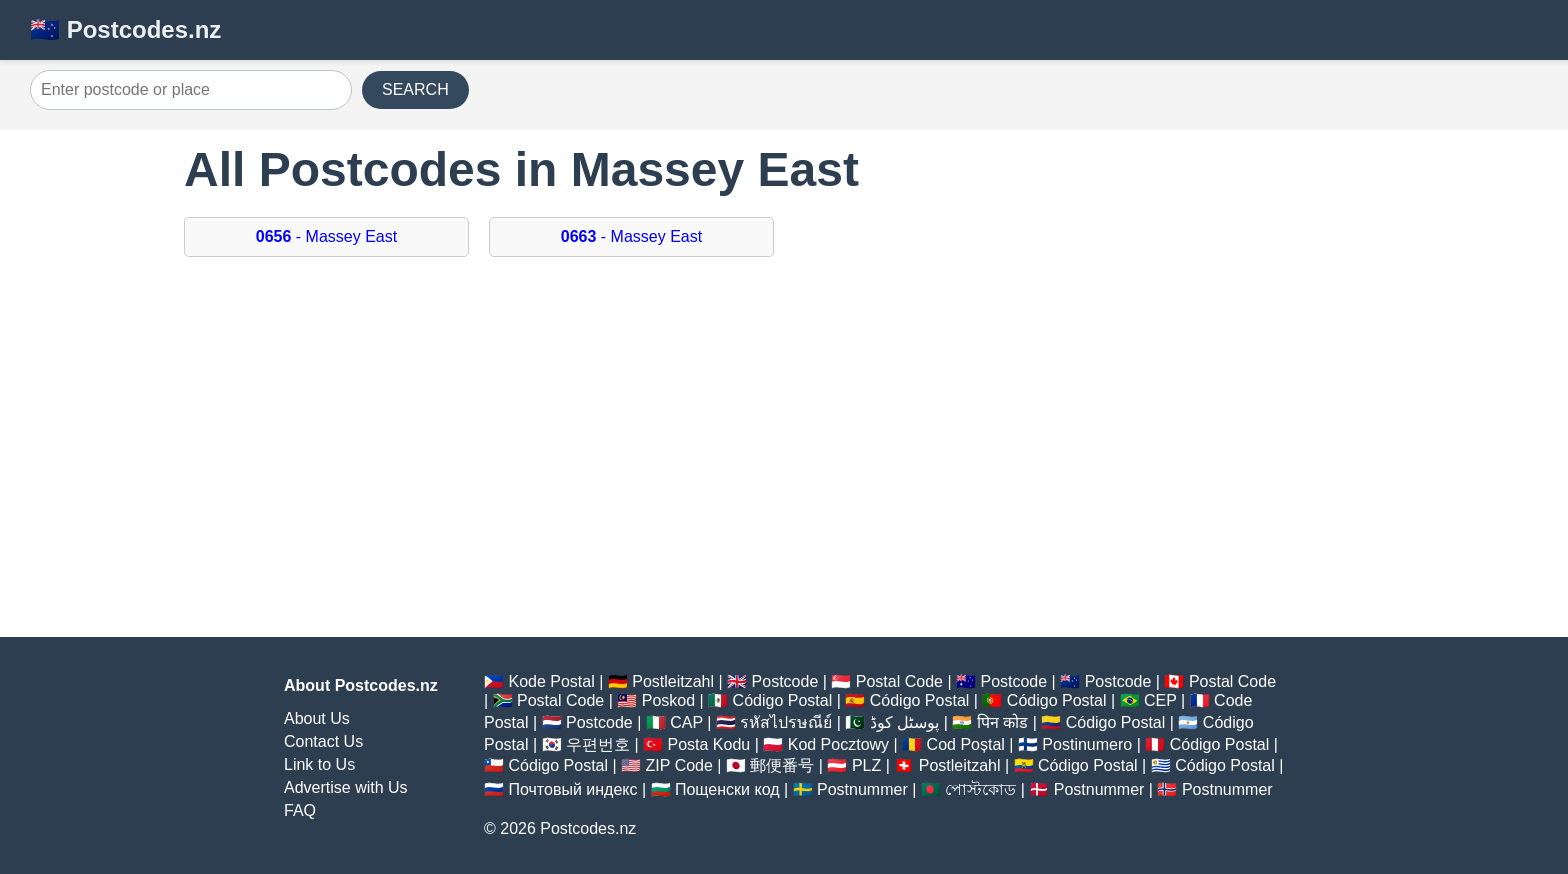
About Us (317, 718)
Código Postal (783, 700)
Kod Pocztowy (838, 744)
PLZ (866, 765)
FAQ (300, 810)
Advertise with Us (346, 787)
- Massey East (326, 236)
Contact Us (323, 741)
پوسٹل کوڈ (904, 722)
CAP (686, 722)
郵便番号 (782, 765)
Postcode (785, 681)
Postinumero (1087, 744)
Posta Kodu (708, 744)
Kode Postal (551, 681)
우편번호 (598, 744)
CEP (1160, 700)
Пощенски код (727, 789)
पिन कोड (1002, 722)
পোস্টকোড (980, 789)
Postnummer (862, 789)
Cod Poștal (966, 744)
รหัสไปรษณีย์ (786, 722)
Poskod (668, 700)
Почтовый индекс (572, 789)
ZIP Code (679, 765)
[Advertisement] (784, 457)
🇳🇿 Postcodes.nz (125, 29)
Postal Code (899, 681)
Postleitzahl (673, 681)
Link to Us (319, 764)
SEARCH (415, 89)
